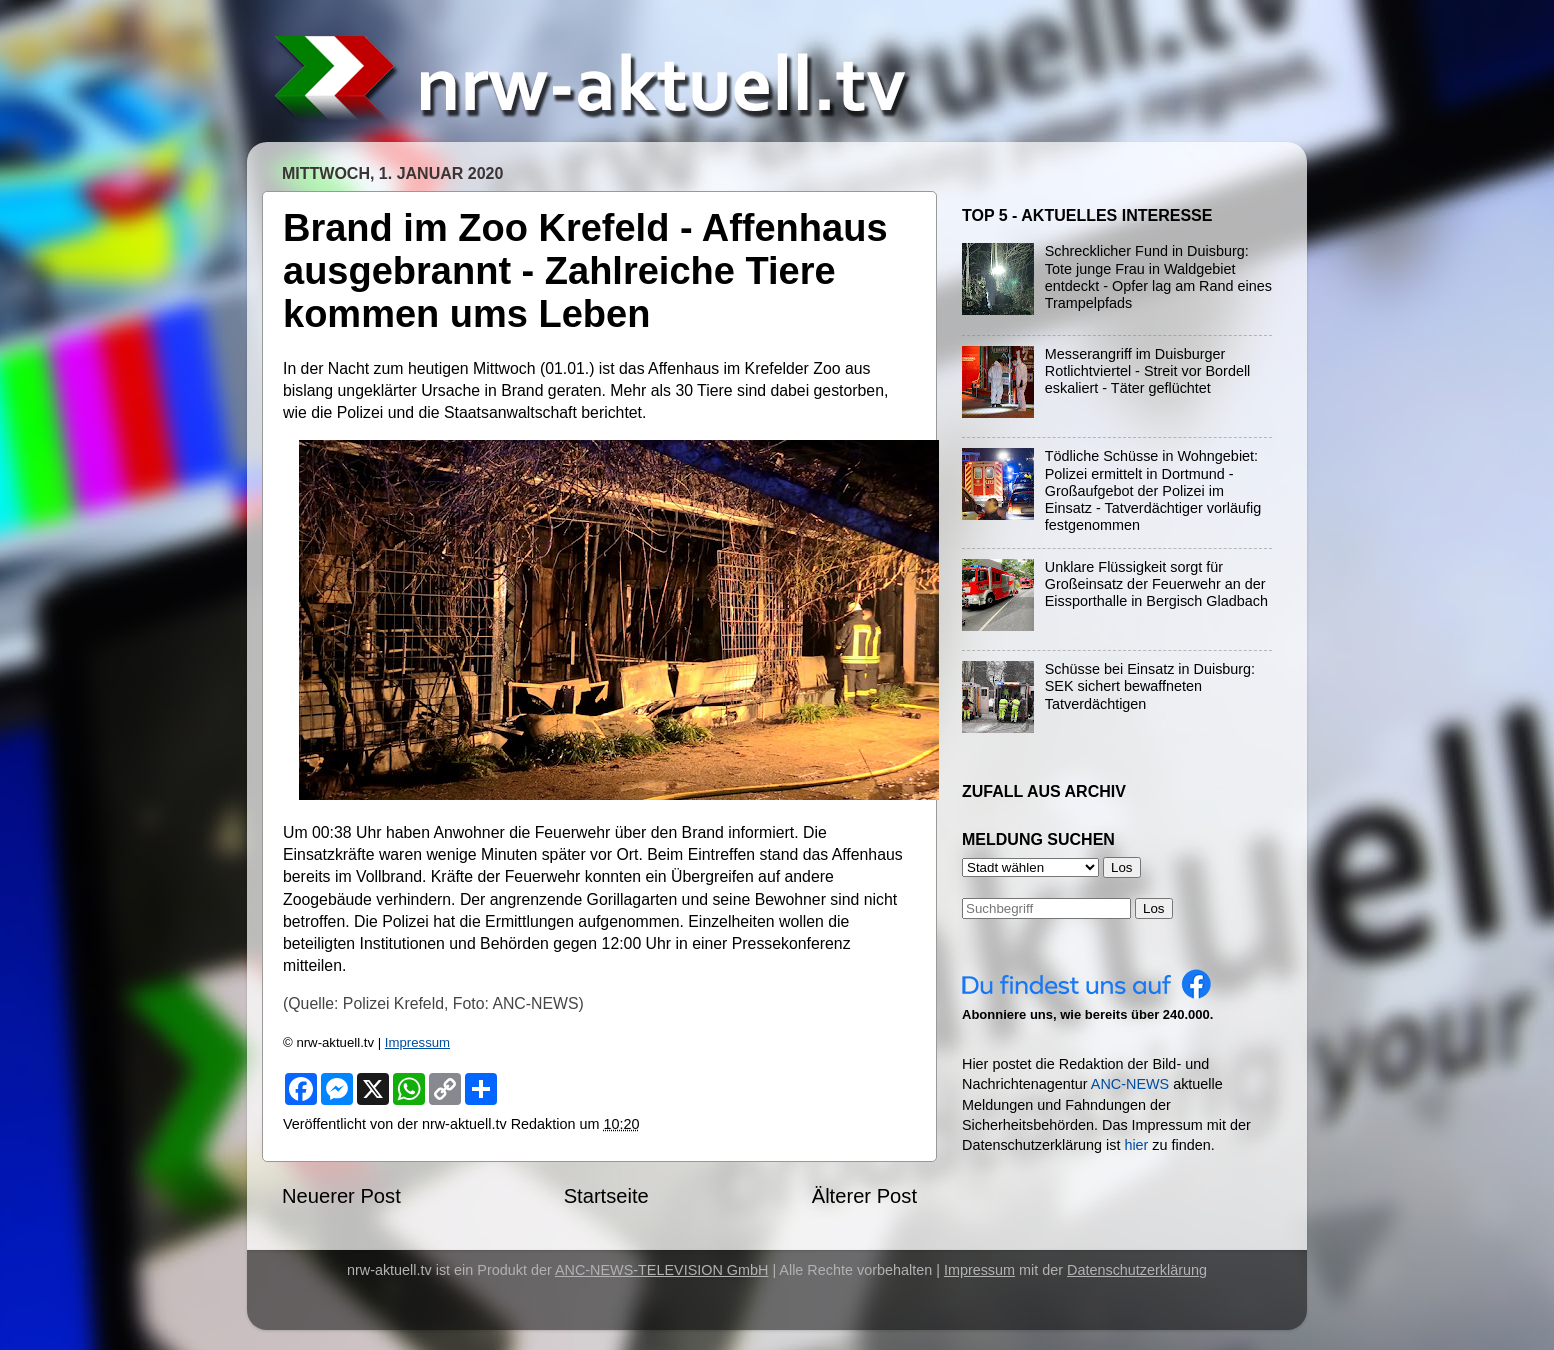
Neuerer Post (341, 1196)
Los (1154, 908)
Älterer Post (864, 1196)
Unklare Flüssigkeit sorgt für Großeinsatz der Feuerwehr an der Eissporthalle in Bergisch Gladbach (1156, 584)
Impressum (417, 1042)
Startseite (606, 1196)
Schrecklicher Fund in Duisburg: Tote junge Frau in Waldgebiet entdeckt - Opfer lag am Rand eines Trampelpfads (1158, 277)
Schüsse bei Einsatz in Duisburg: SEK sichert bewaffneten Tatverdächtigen (1150, 686)
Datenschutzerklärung (1137, 1270)
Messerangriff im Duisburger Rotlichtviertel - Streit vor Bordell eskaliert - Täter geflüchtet (1148, 371)
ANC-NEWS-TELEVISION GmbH (662, 1270)
